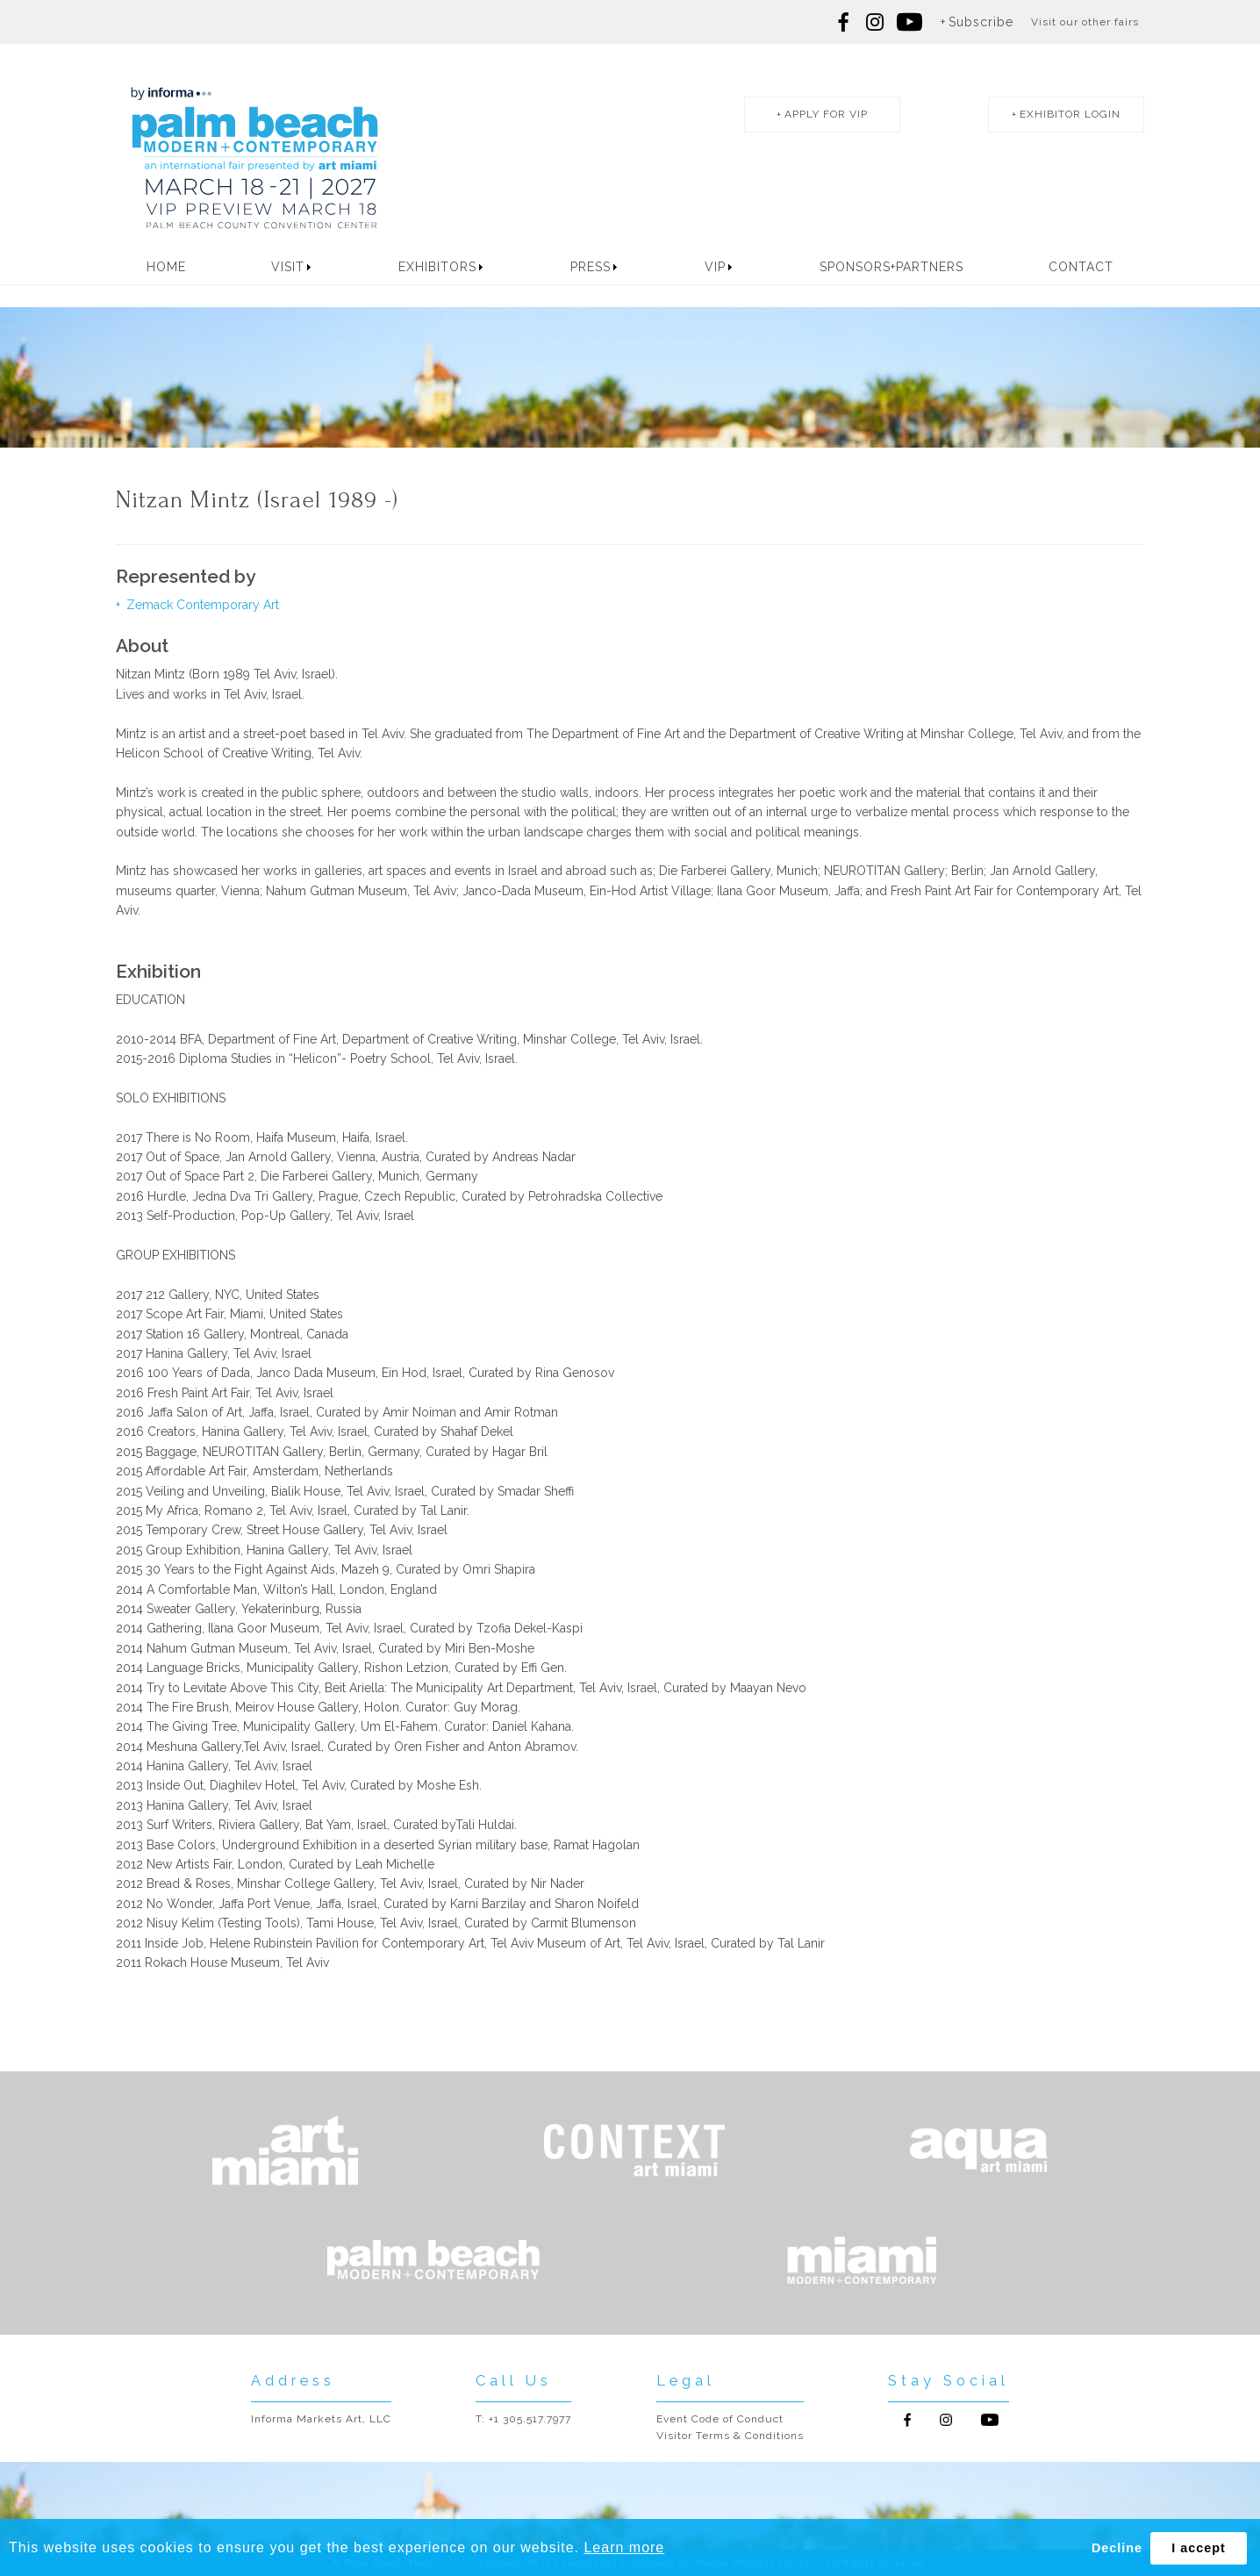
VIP (715, 267)
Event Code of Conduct (720, 2419)
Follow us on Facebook (844, 22)
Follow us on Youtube (990, 2420)
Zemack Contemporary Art (201, 605)
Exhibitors (437, 267)
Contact (1081, 267)
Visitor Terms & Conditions (730, 2435)
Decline (1117, 2548)
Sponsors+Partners (891, 267)
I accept (1198, 2548)
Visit (287, 267)
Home (166, 267)
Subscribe (981, 22)
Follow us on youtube (909, 22)
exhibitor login (1070, 114)
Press (590, 267)
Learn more (623, 2547)
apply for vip (826, 114)
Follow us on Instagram (875, 22)
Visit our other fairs (1085, 22)
